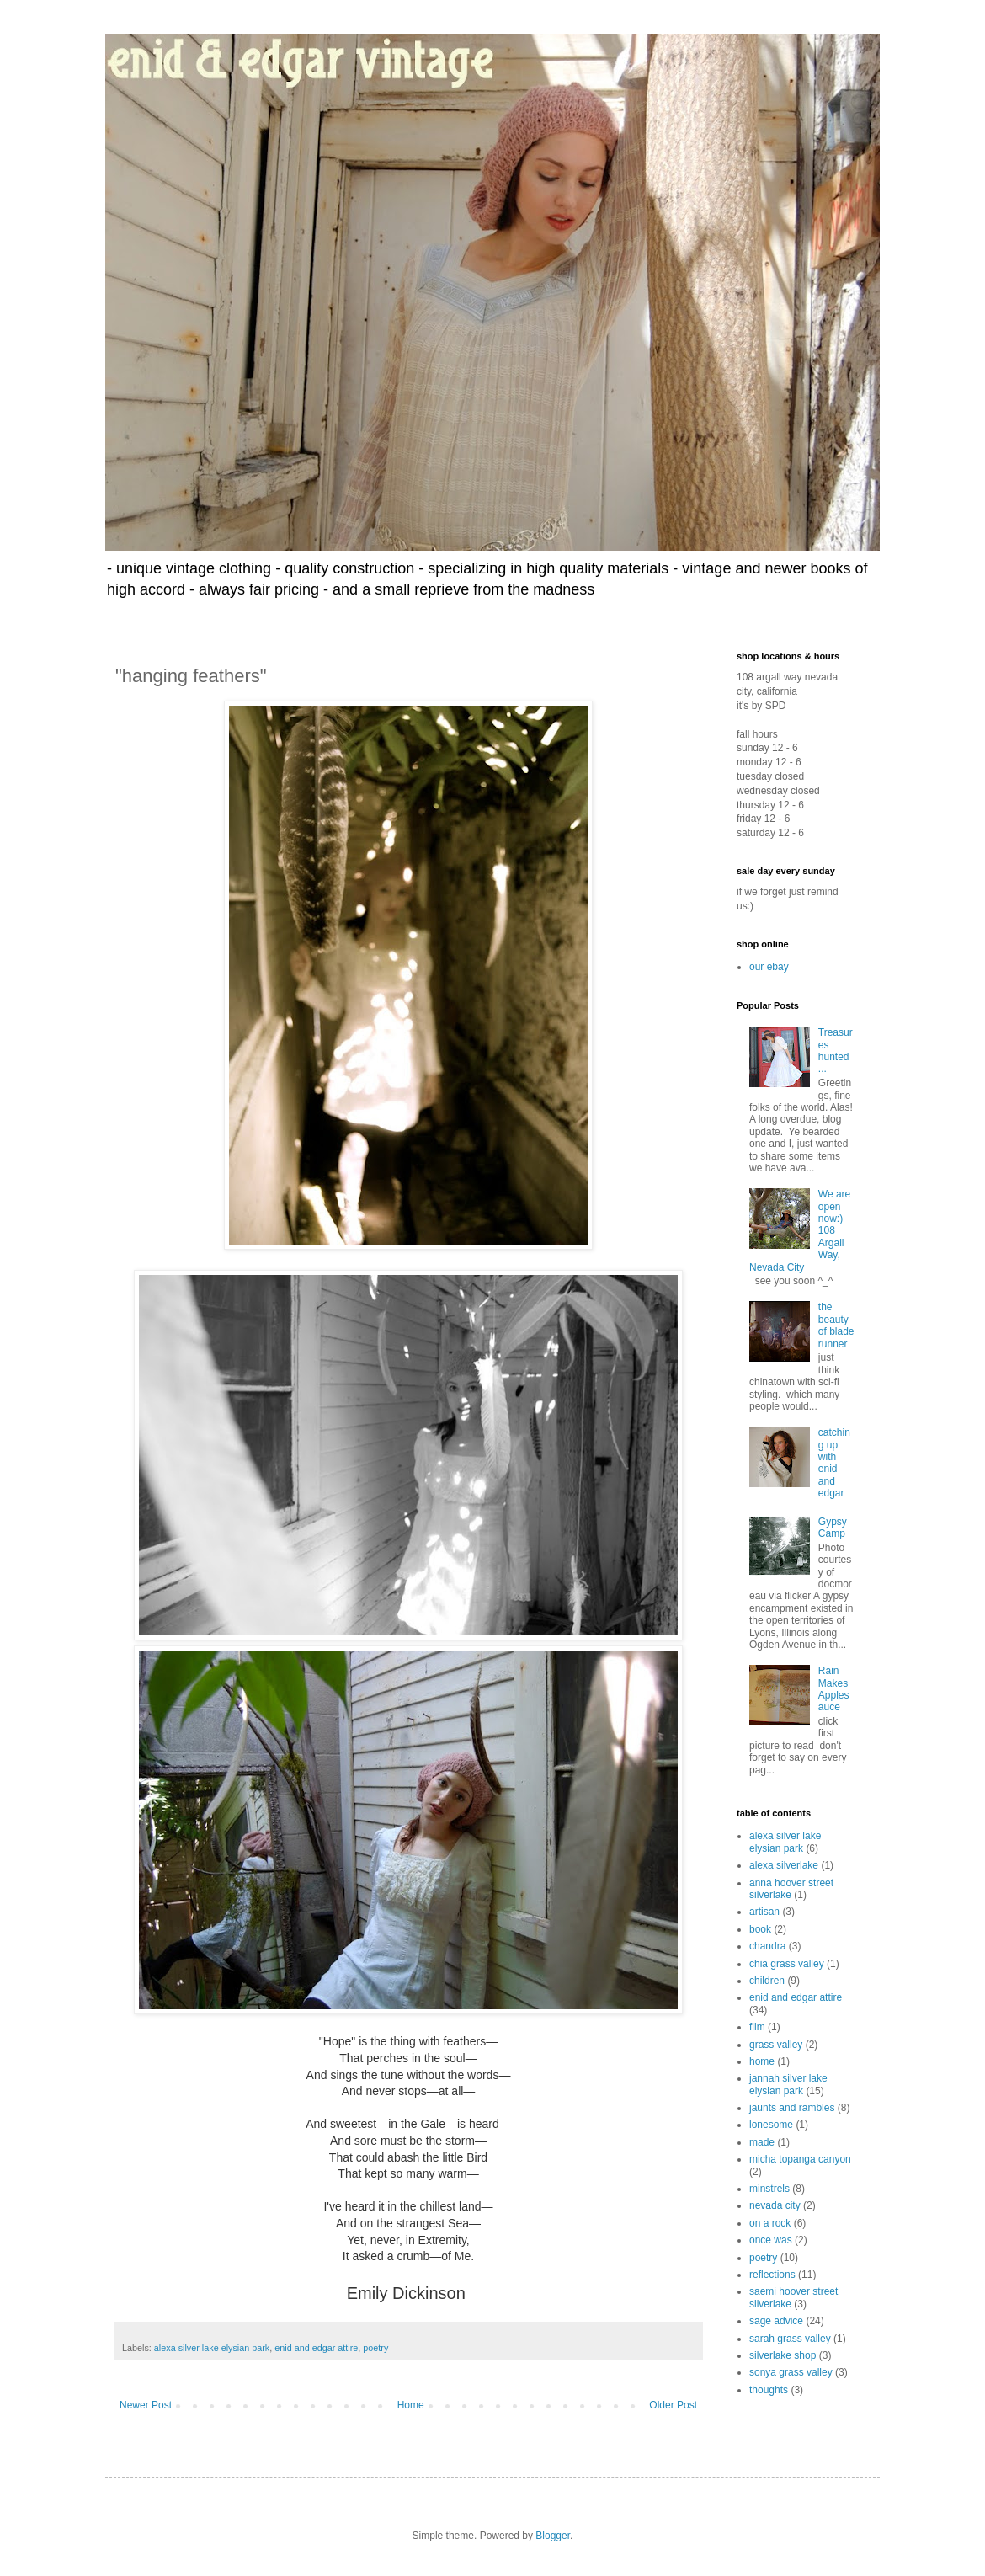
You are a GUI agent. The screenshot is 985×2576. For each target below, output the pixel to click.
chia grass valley (786, 1964)
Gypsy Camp (832, 1527)
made (762, 2142)
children (767, 1981)
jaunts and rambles (791, 2108)
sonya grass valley (791, 2372)
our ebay (769, 967)
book (760, 1929)
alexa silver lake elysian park (211, 2348)
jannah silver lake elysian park (788, 2084)
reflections (772, 2274)
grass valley (775, 2045)
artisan (764, 1911)
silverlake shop (782, 2355)
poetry (375, 2348)
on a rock (770, 2223)
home (762, 2061)
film (757, 2027)
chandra (767, 1946)
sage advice (776, 2321)
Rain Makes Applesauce (833, 1689)
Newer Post (146, 2405)
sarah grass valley (790, 2338)
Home (410, 2405)
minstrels (769, 2189)
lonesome (771, 2125)
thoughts (768, 2390)
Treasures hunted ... (835, 1051)
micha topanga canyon (800, 2159)
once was (770, 2240)
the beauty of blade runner (836, 1325)
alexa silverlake (783, 1865)
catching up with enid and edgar (834, 1463)
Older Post (673, 2405)
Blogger (552, 2535)
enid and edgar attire (316, 2348)
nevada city (775, 2205)
